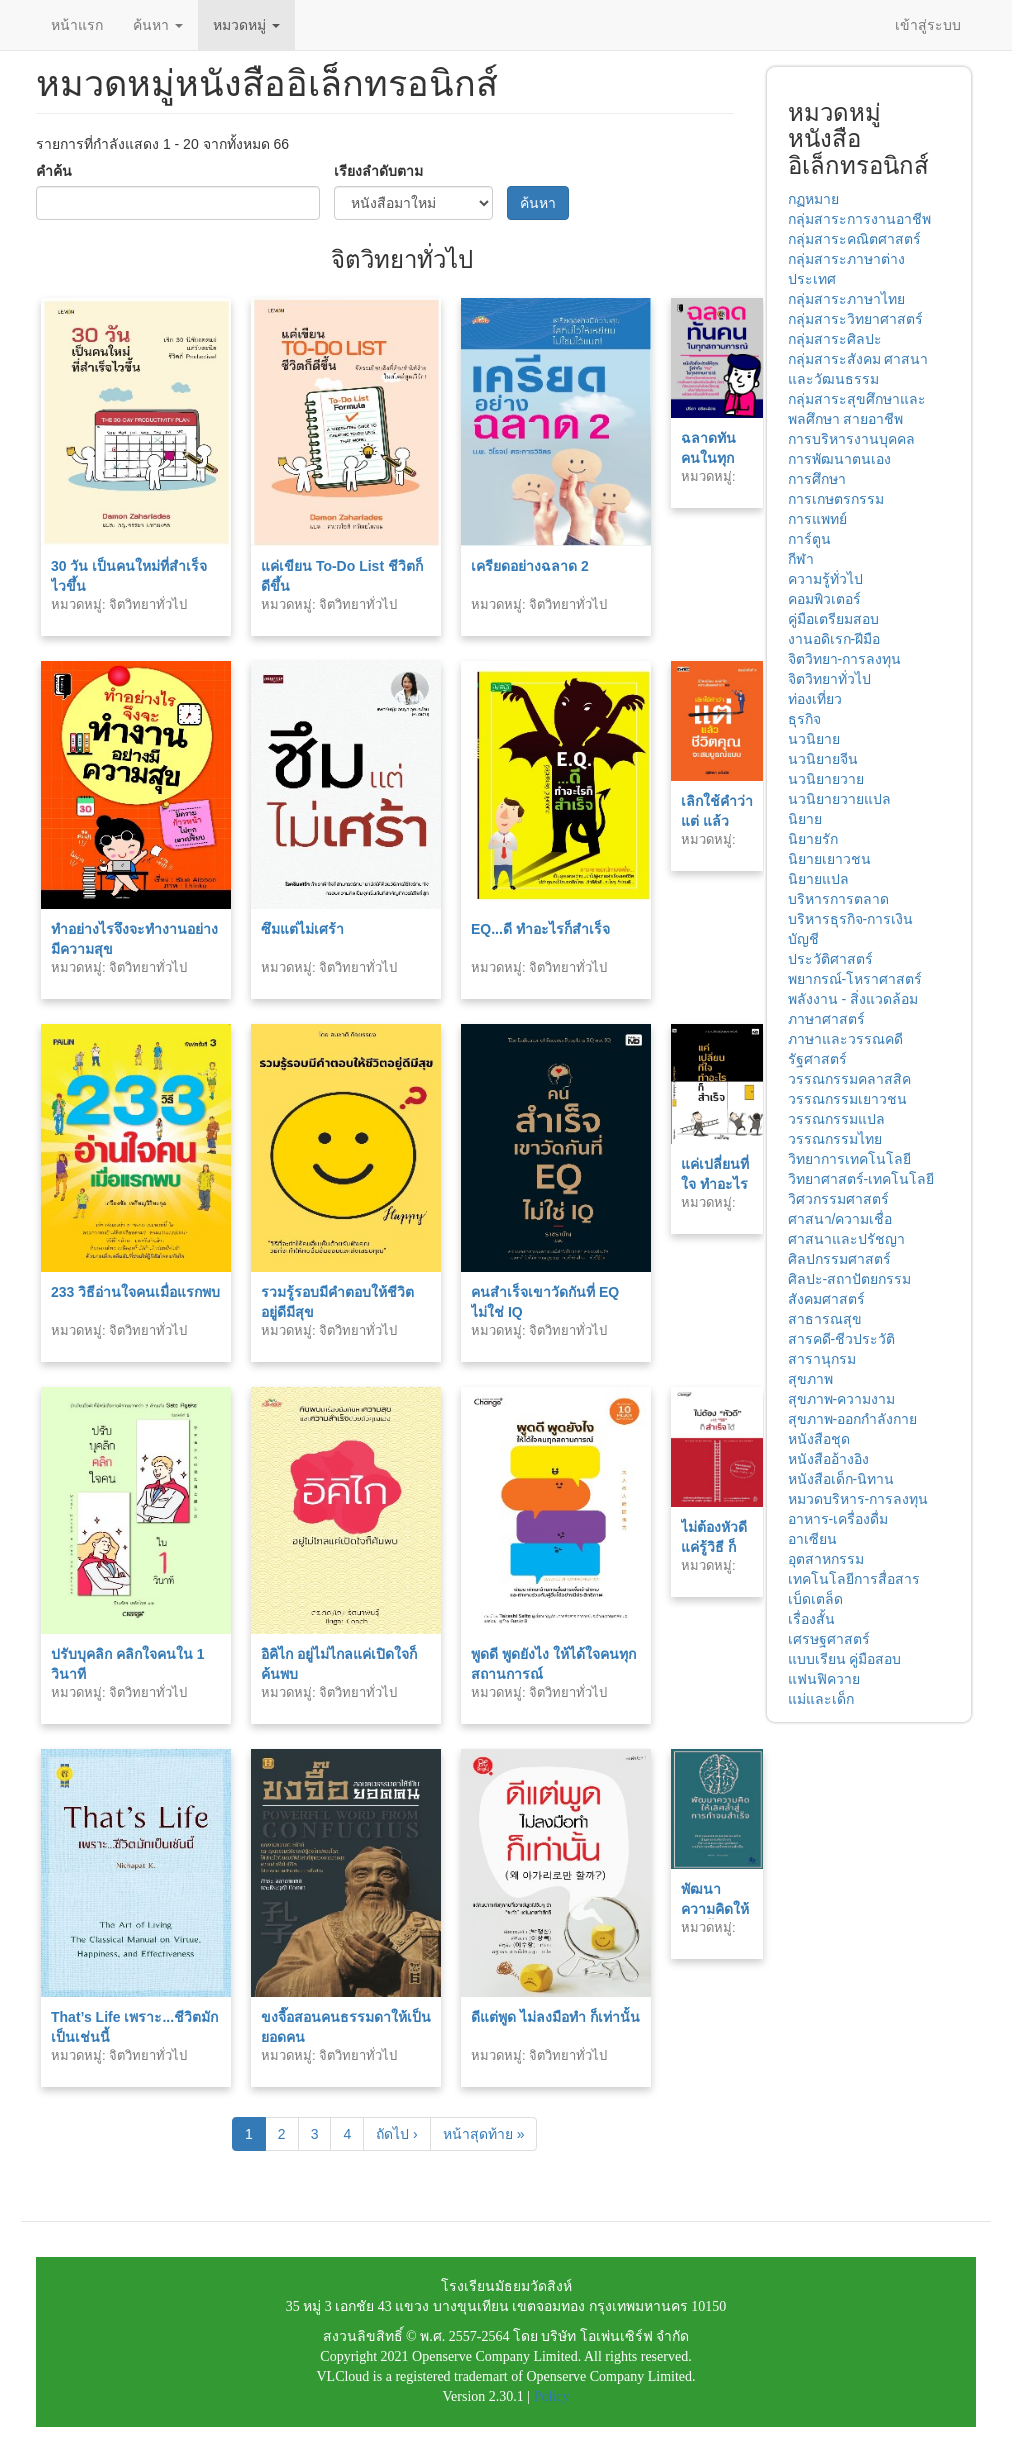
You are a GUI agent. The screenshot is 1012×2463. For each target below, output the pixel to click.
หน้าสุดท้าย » (484, 2134)
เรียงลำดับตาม (378, 171)
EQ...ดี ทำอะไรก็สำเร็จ (540, 929)
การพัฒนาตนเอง (839, 459)
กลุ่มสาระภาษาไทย (846, 299)
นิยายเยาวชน (829, 859)
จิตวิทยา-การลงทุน (845, 659)
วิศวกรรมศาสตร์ (838, 1199)
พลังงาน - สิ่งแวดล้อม (853, 999)
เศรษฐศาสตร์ (829, 1639)
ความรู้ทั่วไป (825, 579)
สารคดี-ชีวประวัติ (842, 1339)
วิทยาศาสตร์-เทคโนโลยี (861, 1179)
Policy (552, 2396)
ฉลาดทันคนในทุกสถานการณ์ (717, 458)
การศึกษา (817, 479)
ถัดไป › (397, 2134)
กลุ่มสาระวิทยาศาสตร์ (855, 319)
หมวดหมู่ (246, 25)
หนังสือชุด (819, 1439)
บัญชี (803, 939)
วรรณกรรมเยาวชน (847, 1099)
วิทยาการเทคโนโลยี (849, 1159)
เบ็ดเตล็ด (815, 1599)
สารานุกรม (822, 1359)
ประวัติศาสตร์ (830, 959)
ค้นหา (158, 25)
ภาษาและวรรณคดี (845, 1039)
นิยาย (805, 819)
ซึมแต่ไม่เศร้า (302, 929)
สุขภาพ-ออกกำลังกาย (853, 1419)
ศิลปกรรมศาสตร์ (839, 1259)
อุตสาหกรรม (826, 1559)
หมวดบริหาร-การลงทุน (858, 1499)
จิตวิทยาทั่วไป (829, 679)
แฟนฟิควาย (824, 1679)
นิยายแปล (818, 879)
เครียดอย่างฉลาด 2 (530, 566)
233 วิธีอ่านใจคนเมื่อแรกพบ (135, 1292)
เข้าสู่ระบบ (928, 25)
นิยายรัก (813, 839)
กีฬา (801, 559)
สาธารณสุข (825, 1319)
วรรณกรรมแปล (836, 1119)
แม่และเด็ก (821, 1699)
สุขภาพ (810, 1379)
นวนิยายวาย (826, 779)
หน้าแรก (77, 25)
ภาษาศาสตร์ (826, 1019)
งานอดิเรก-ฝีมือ (834, 639)
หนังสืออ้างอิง (828, 1459)
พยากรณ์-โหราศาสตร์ (855, 979)
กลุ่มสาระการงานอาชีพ (859, 219)
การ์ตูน (809, 539)
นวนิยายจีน (823, 759)
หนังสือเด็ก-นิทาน (841, 1479)
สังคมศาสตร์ (826, 1299)
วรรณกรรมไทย (835, 1139)
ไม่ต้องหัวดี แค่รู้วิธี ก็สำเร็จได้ (714, 1547)
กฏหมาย (813, 199)
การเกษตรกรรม (836, 499)
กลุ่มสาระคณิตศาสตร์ (854, 239)
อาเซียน (812, 1539)
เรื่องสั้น (811, 1619)
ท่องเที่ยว (815, 699)
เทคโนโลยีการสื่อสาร (854, 1579)
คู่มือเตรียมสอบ (833, 619)
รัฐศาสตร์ (817, 1059)
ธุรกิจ (804, 719)
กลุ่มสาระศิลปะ (835, 339)
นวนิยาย (814, 739)
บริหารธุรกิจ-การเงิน (851, 919)
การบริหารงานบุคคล (851, 439)
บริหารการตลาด (838, 899)
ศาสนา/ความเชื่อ (840, 1219)
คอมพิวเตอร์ (824, 599)
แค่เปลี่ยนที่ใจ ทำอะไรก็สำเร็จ (715, 1184)
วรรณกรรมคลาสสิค (849, 1079)
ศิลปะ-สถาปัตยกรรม (850, 1279)
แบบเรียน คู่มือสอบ (845, 1659)
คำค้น (54, 171)
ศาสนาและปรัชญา (846, 1239)
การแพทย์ (817, 519)
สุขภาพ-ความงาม (842, 1399)
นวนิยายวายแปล (839, 799)
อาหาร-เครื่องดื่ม (838, 1519)
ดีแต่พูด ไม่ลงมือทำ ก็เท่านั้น (555, 2017)
